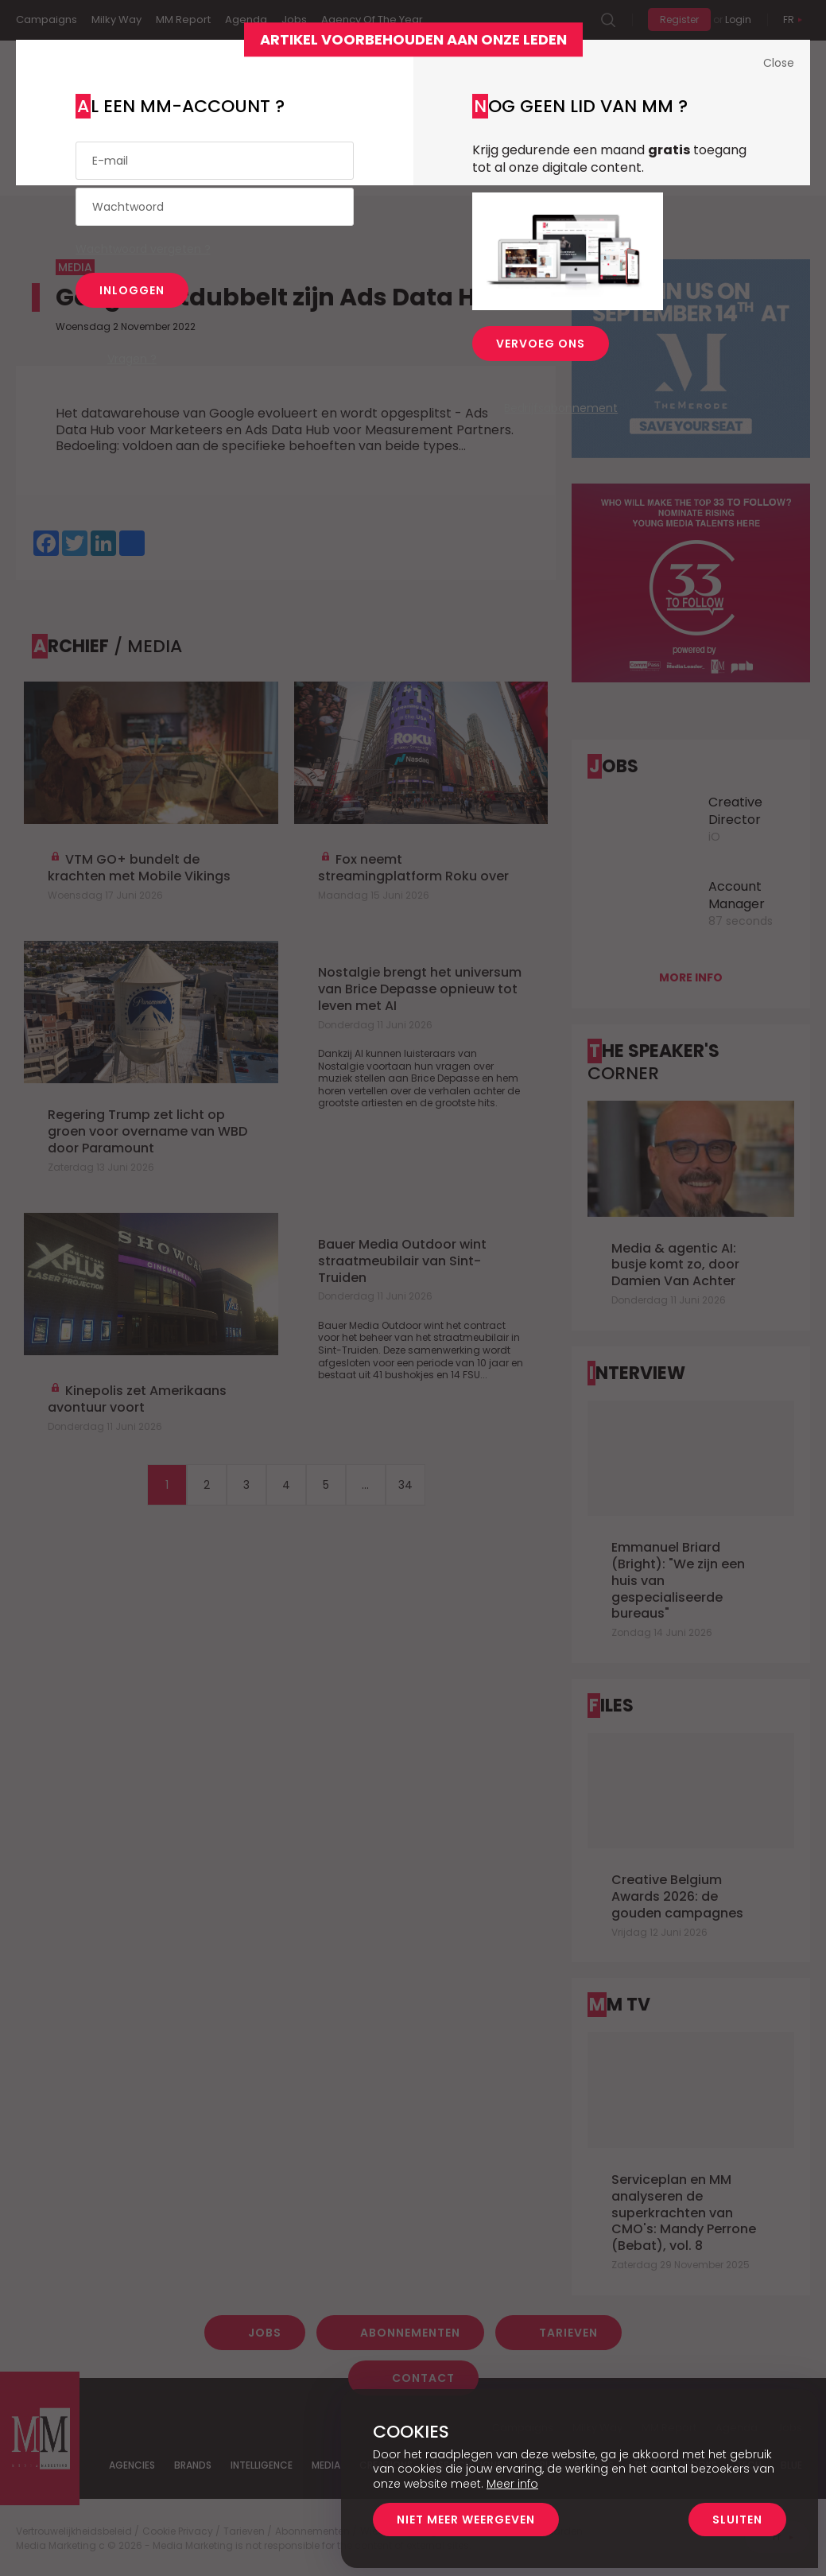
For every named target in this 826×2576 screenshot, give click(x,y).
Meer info (512, 2484)
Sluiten (737, 2519)
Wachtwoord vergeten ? (143, 249)
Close (778, 63)
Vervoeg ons (540, 344)
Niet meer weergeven (466, 2519)
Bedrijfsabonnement (561, 408)
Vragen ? (132, 359)
